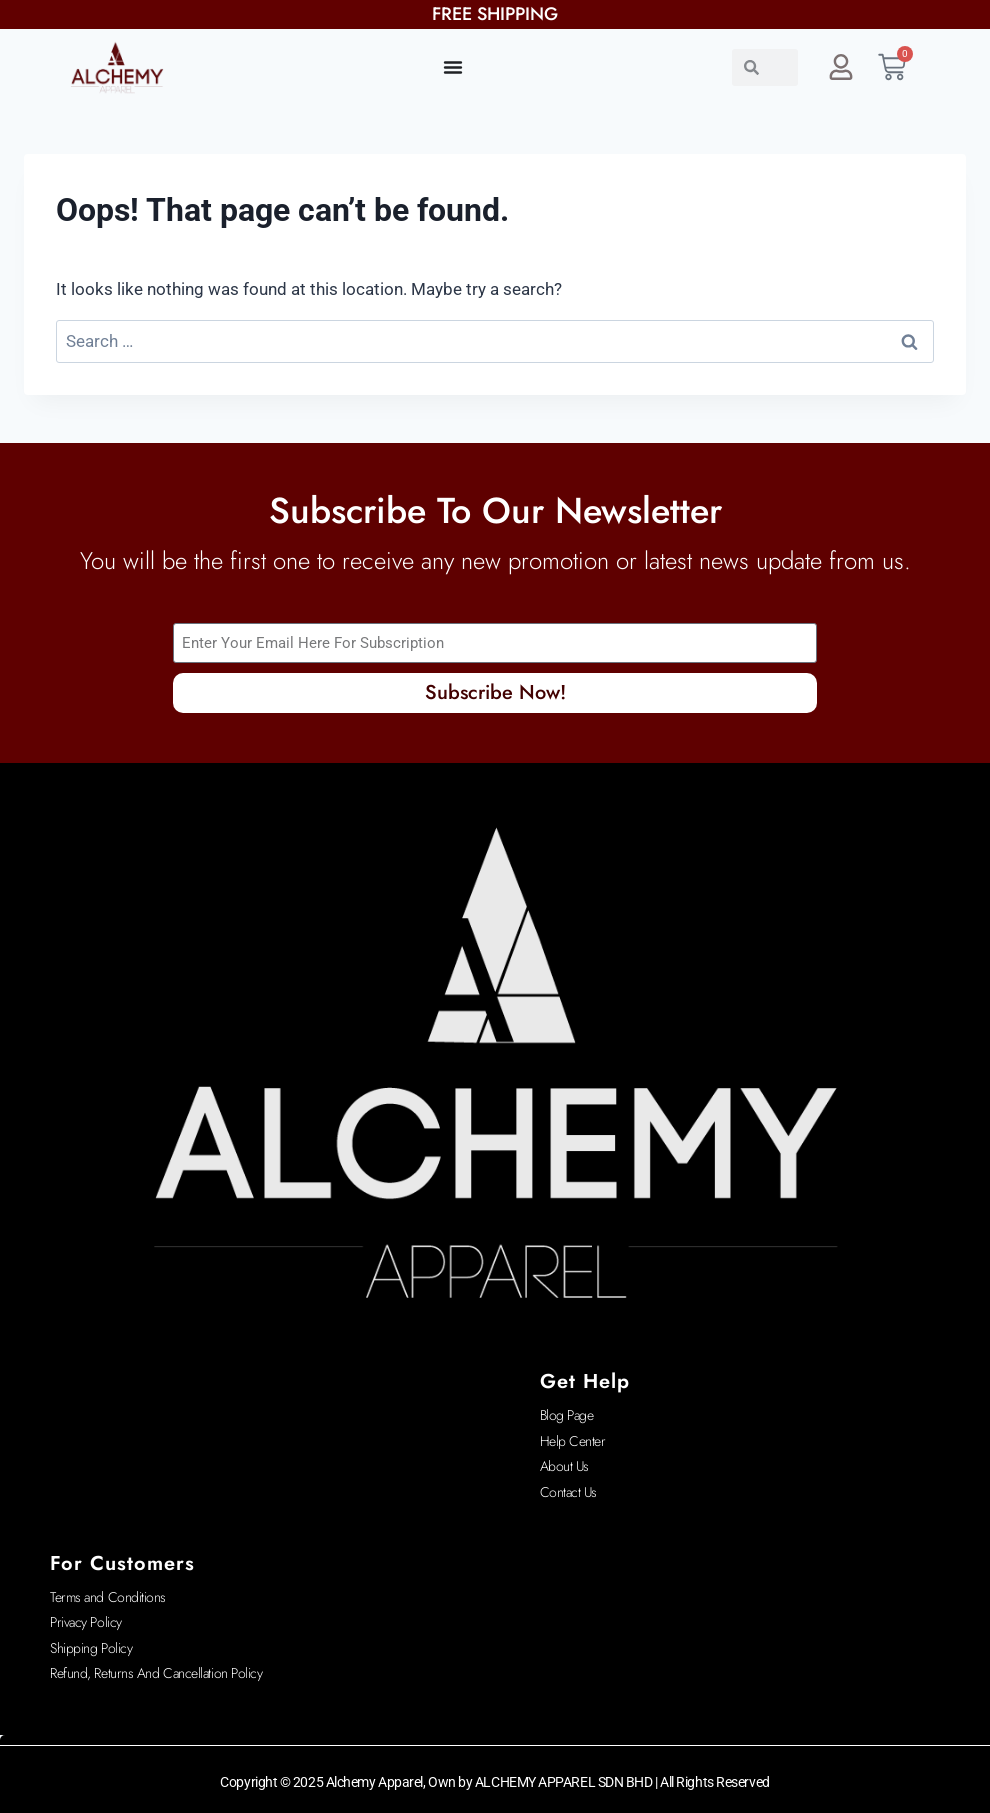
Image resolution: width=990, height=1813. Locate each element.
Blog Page (567, 1415)
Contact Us (569, 1492)
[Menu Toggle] (453, 67)
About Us (564, 1466)
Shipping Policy (91, 1648)
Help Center (573, 1441)
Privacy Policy (86, 1622)
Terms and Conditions (108, 1597)
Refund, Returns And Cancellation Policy (156, 1673)
